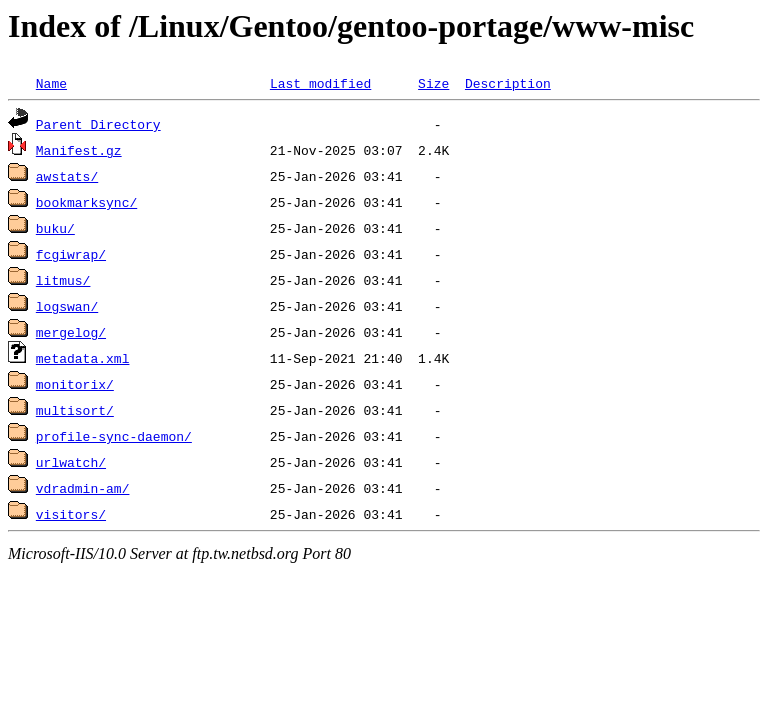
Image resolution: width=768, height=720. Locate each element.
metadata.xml (83, 358)
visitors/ (71, 514)
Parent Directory (98, 124)
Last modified (320, 83)
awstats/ (67, 176)
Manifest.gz (79, 150)
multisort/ (75, 410)
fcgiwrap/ (71, 254)
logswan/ (67, 306)
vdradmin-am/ (83, 488)
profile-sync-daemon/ (114, 436)
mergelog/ (71, 332)
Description (508, 83)
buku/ (55, 228)
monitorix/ (75, 384)
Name (51, 83)
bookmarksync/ (86, 202)
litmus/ (63, 280)
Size (433, 83)
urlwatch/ (71, 462)
